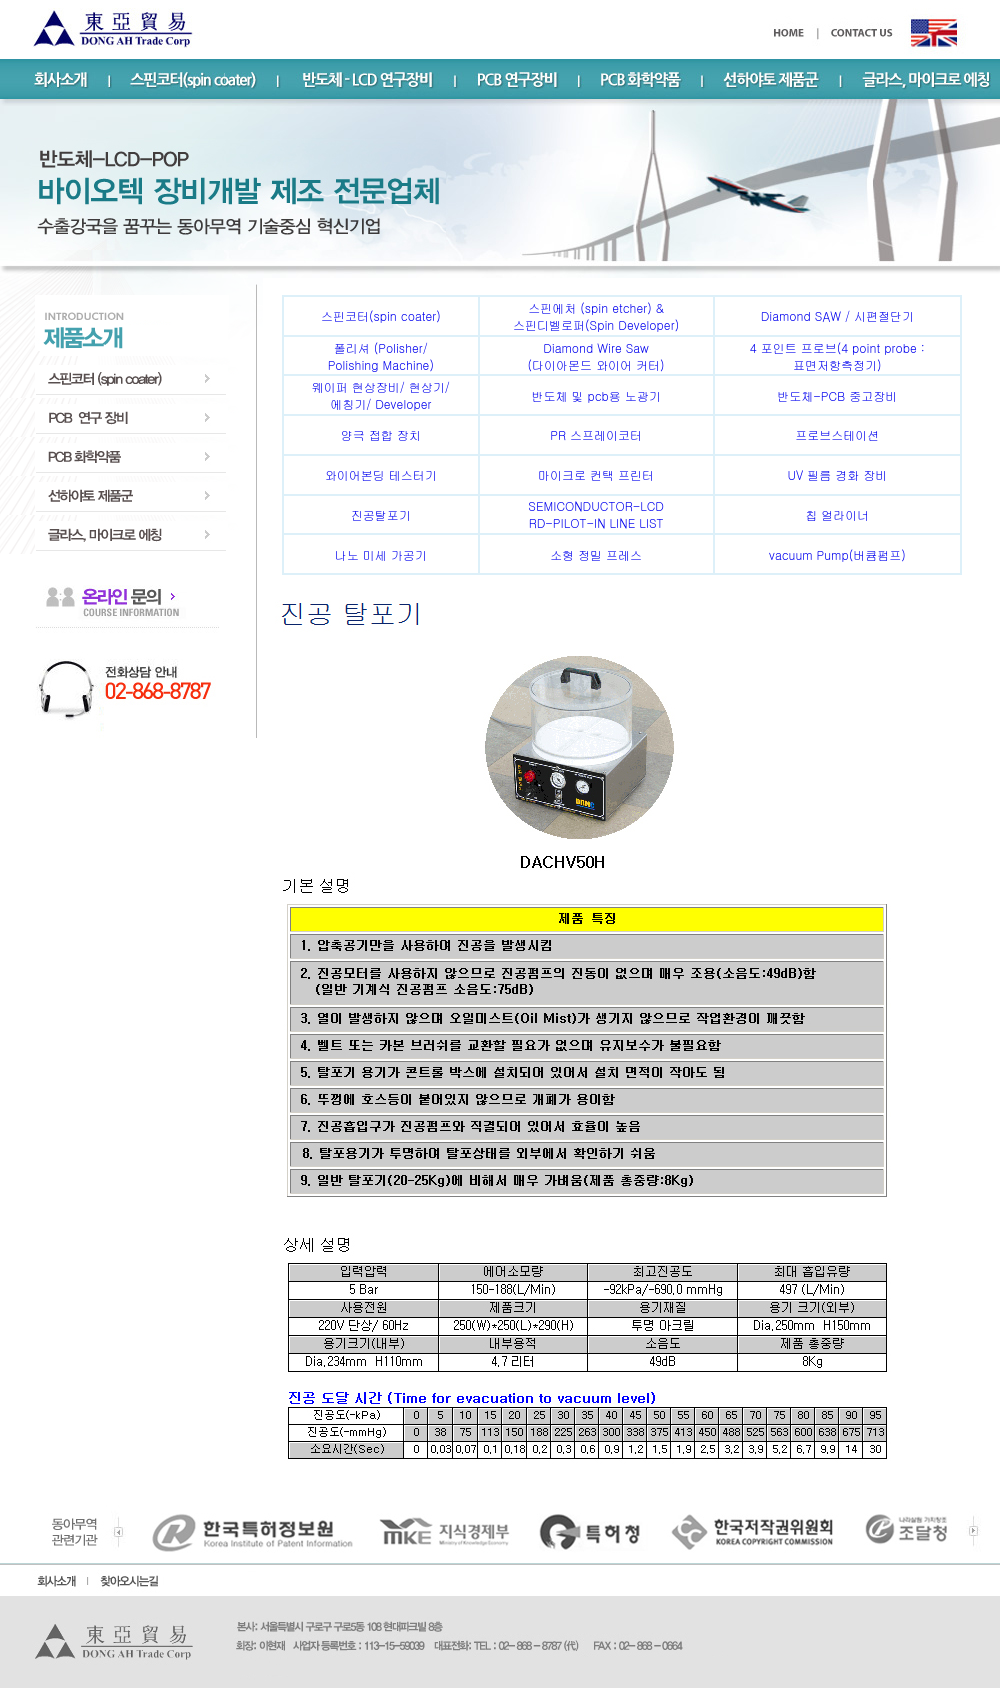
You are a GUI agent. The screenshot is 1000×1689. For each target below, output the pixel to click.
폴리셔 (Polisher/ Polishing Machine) (381, 356)
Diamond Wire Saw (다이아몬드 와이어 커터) (596, 356)
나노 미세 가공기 (381, 554)
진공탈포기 (381, 514)
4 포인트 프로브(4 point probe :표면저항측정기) (837, 356)
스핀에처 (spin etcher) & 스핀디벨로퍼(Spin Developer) (596, 316)
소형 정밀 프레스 (596, 554)
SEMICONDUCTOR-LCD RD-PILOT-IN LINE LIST (596, 514)
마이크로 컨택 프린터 (596, 474)
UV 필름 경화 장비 (837, 474)
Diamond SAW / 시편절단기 (837, 315)
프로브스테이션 (837, 434)
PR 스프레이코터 (596, 434)
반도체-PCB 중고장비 (837, 395)
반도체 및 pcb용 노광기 (595, 395)
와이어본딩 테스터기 (381, 474)
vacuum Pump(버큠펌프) (837, 554)
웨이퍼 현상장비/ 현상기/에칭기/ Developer (381, 395)
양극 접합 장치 (381, 434)
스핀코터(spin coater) (381, 315)
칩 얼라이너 (837, 514)
